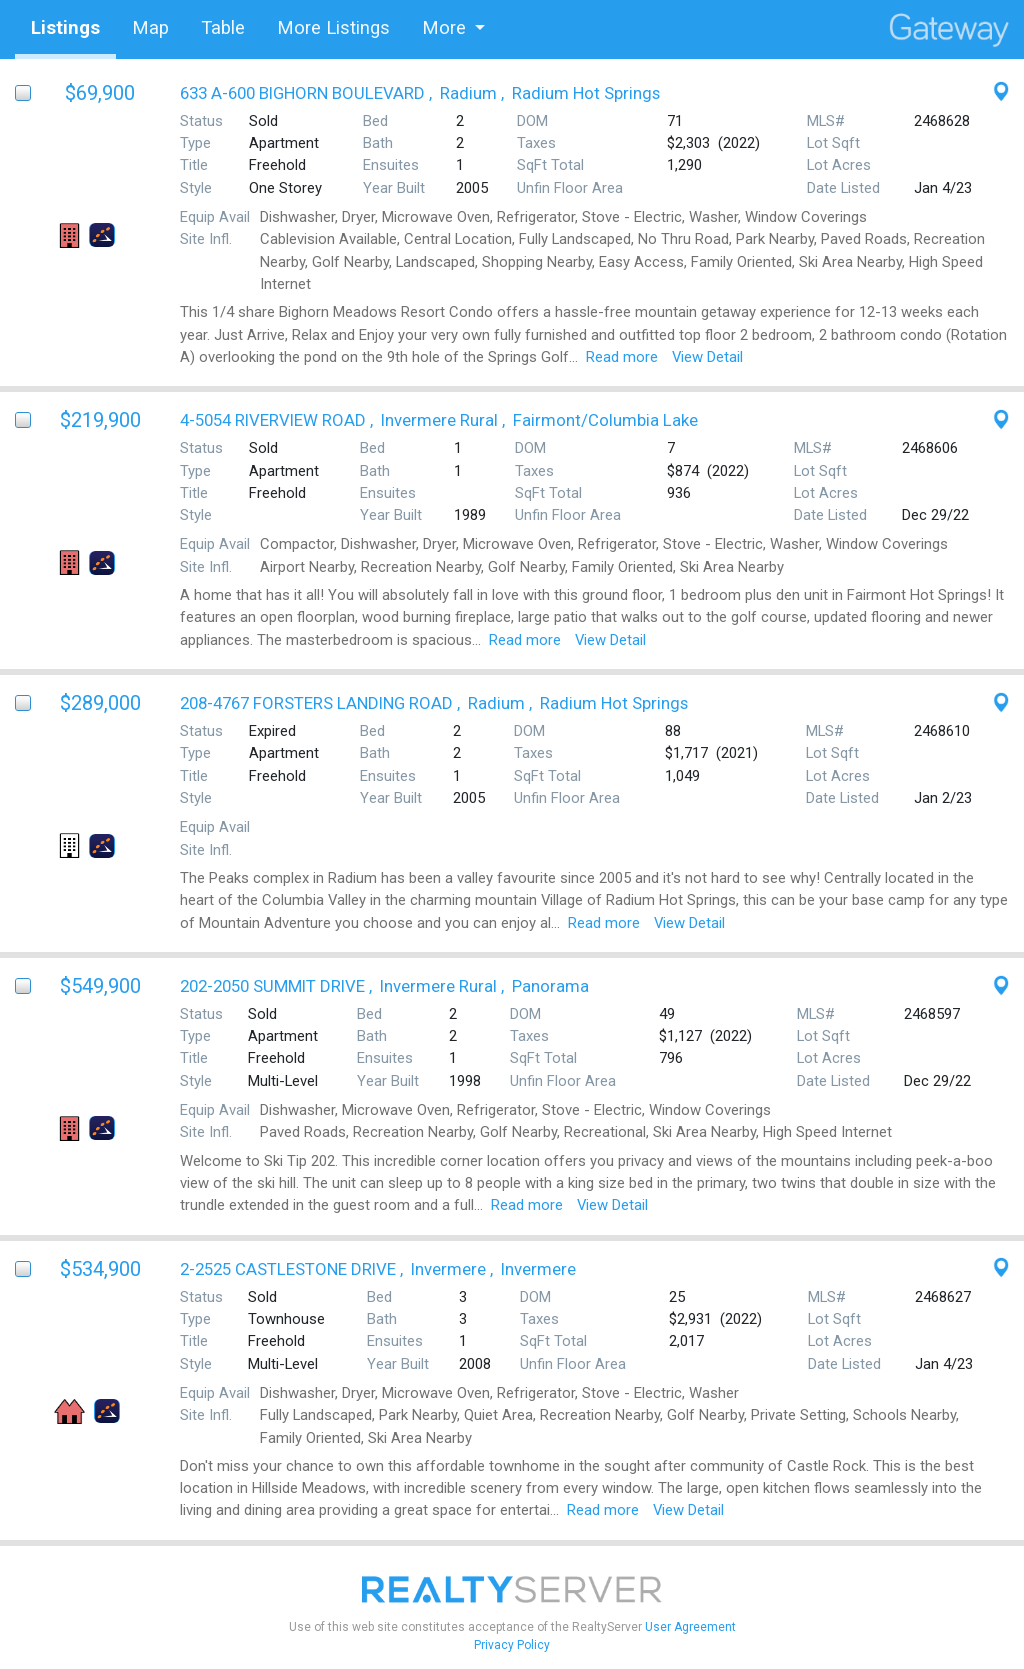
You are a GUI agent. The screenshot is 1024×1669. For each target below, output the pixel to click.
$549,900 (100, 986)
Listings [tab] (65, 27)
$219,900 (100, 420)
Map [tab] (150, 27)
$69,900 (100, 93)
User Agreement (690, 1627)
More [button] (444, 27)
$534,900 (100, 1269)
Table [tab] (223, 27)
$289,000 (100, 703)
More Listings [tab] (333, 27)
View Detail (707, 357)
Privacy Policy (512, 1645)
